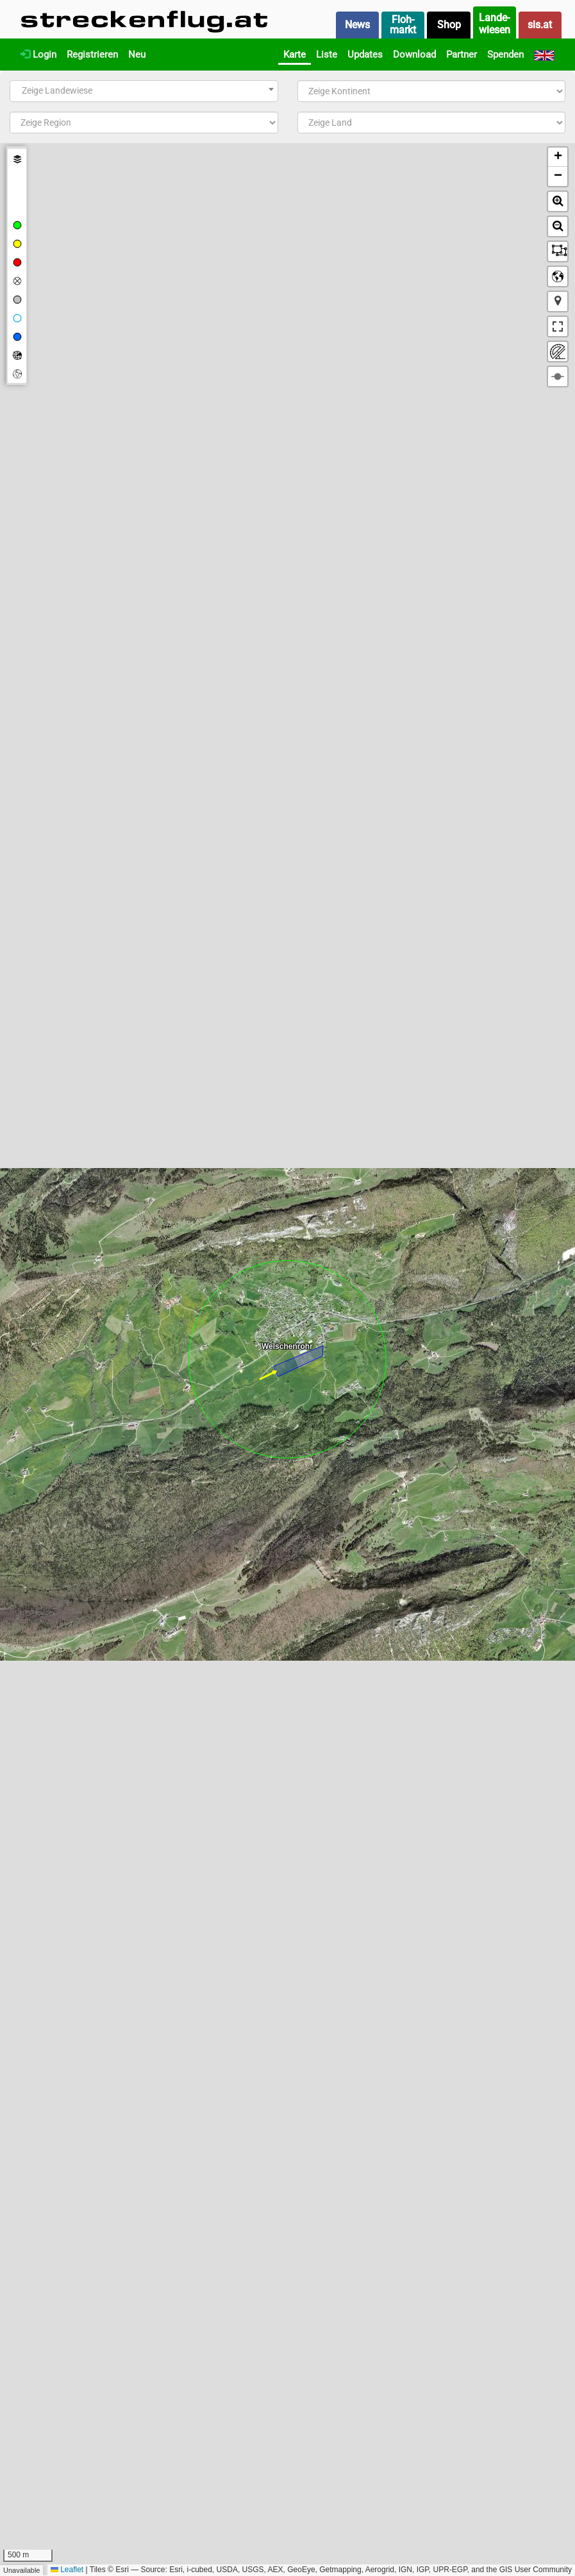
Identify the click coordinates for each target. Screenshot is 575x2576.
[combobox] (144, 91)
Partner (461, 54)
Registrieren (92, 54)
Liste (326, 54)
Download (414, 54)
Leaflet (67, 2569)
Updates (365, 54)
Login (38, 54)
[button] (557, 157)
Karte (294, 54)
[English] (544, 54)
